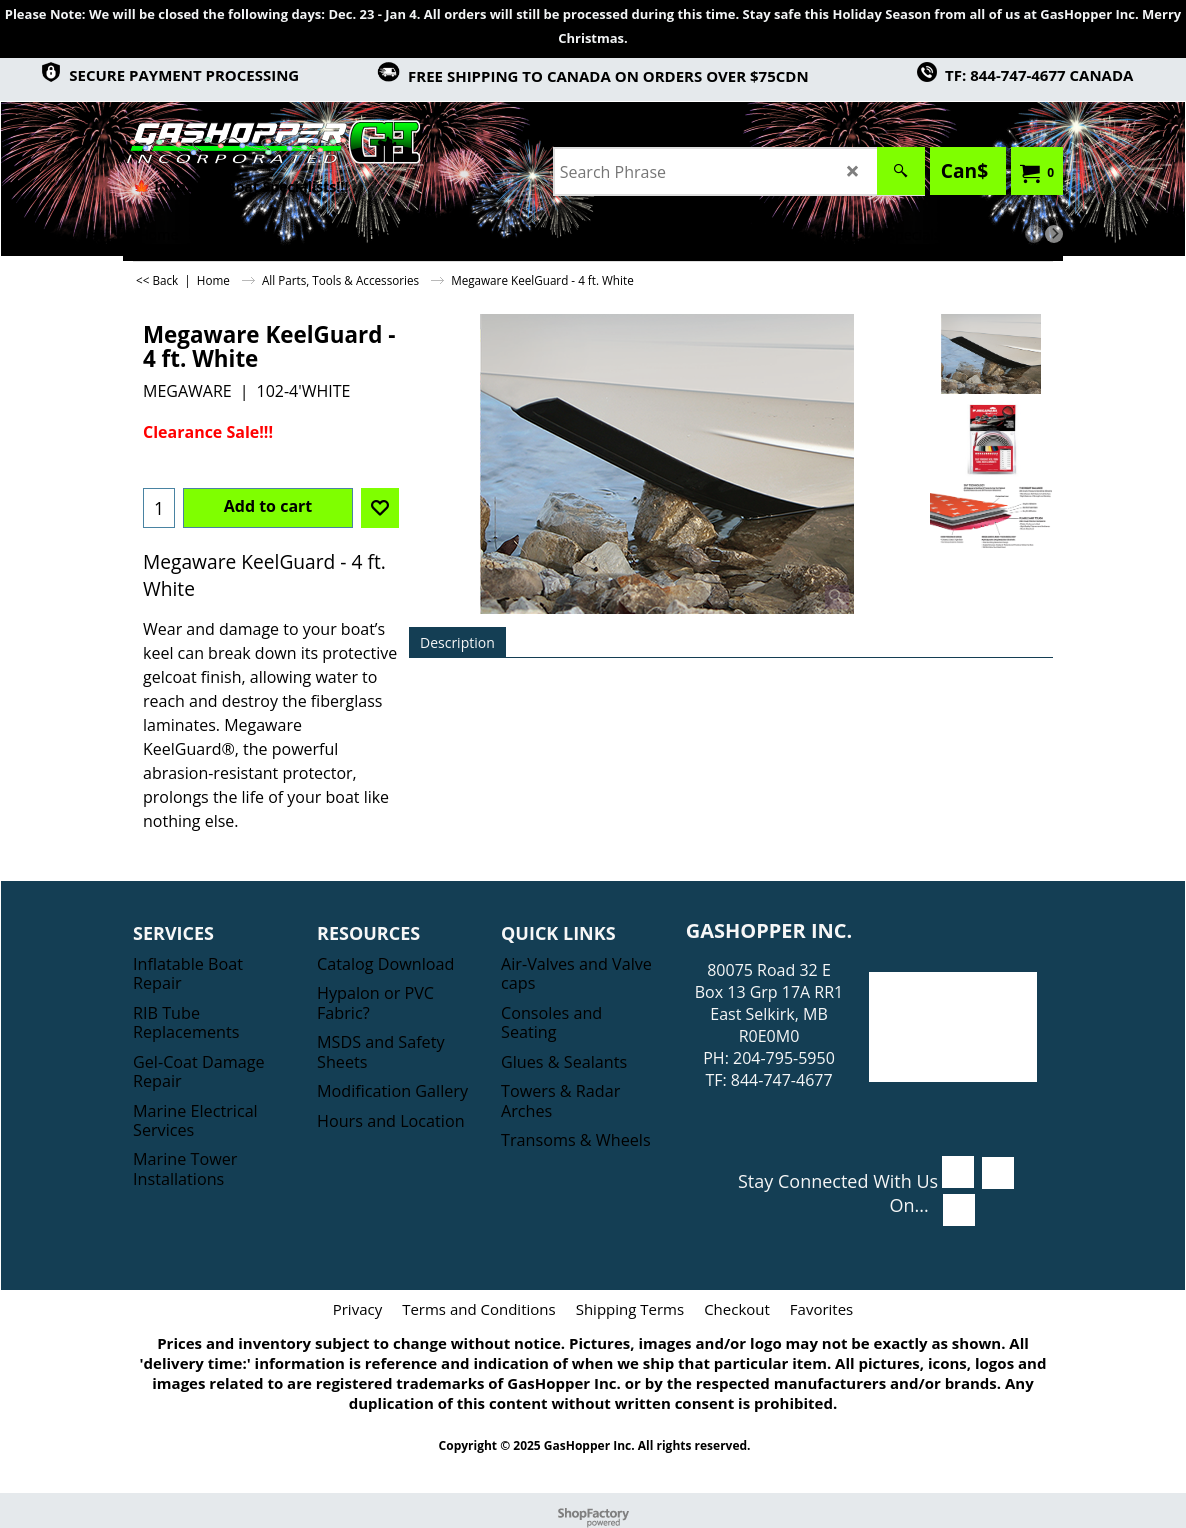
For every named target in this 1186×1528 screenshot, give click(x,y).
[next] (1054, 234)
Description (457, 642)
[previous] (1034, 234)
